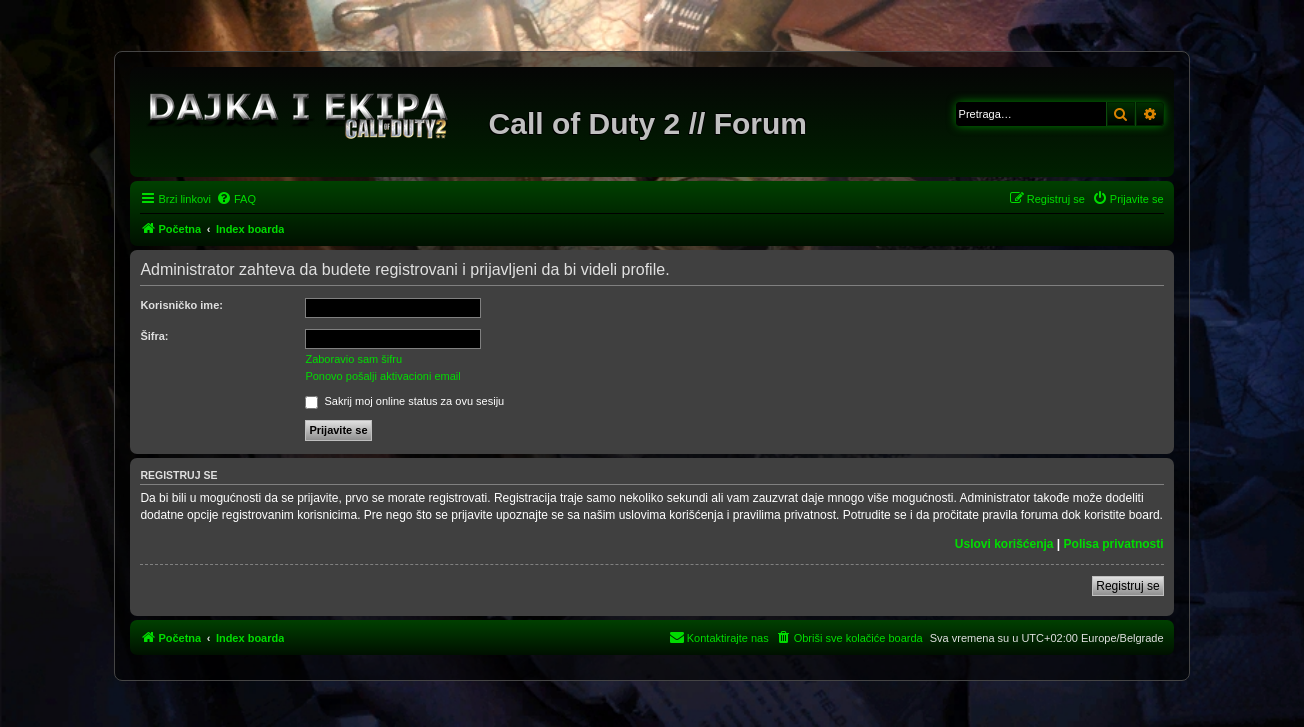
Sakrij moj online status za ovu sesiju (404, 401)
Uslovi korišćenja (1004, 544)
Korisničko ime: (181, 305)
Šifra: (154, 336)
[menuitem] (236, 199)
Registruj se (1127, 586)
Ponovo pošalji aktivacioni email (382, 376)
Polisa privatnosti (1114, 544)
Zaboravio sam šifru (353, 359)
